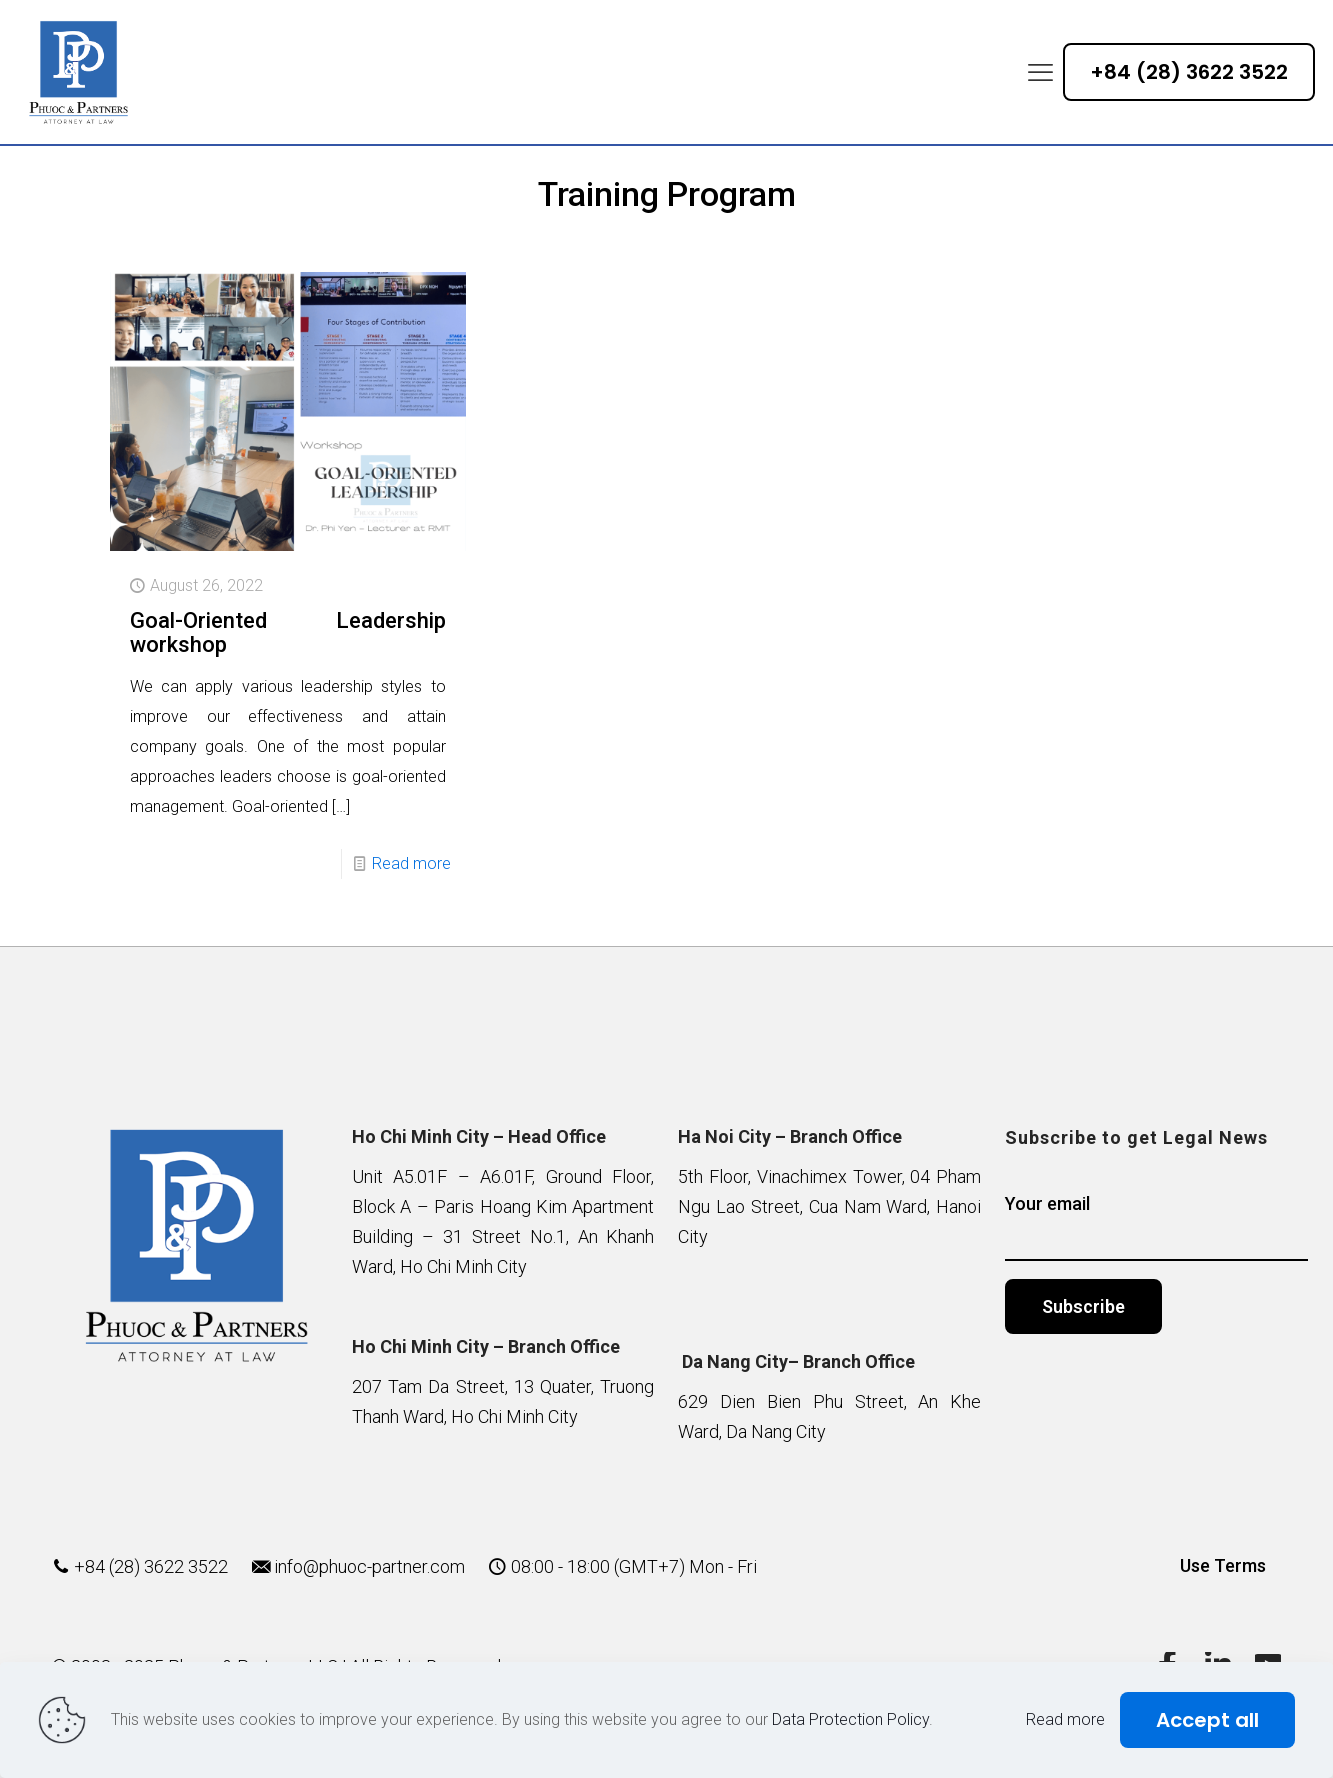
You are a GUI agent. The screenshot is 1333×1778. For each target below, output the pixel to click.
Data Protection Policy (850, 1719)
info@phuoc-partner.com (369, 1566)
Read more (411, 863)
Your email (1156, 1227)
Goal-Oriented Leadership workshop (288, 632)
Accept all (1207, 1720)
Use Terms (1223, 1565)
